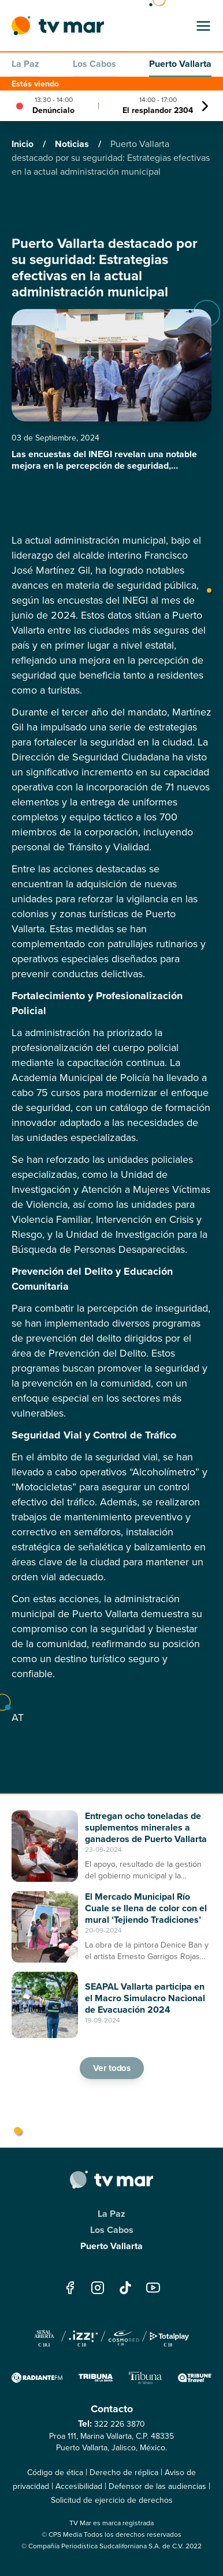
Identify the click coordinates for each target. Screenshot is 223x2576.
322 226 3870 (119, 2424)
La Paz (25, 63)
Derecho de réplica (124, 2472)
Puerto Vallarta (180, 63)
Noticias (73, 143)
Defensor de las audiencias (157, 2486)
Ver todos (111, 2068)
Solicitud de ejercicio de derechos (112, 2500)
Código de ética (55, 2472)
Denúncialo (53, 110)
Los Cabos (94, 63)
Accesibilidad (78, 2486)
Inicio (24, 143)
